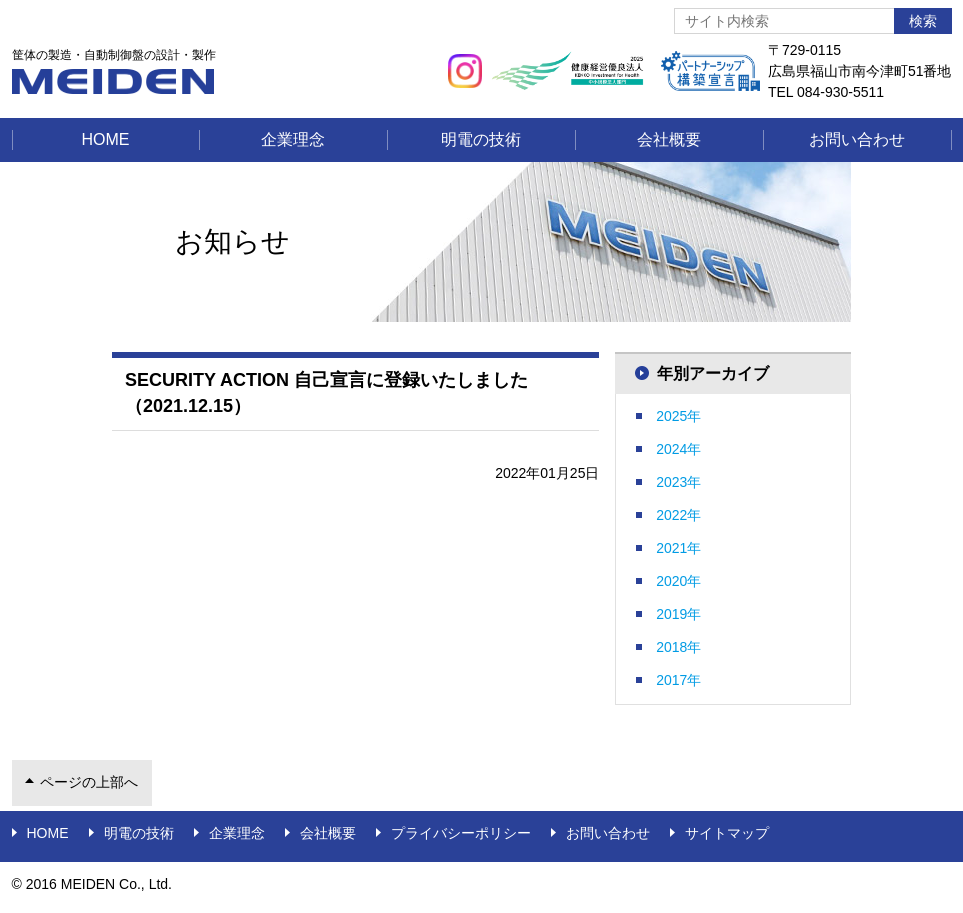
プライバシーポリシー (461, 833)
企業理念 (293, 139)
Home (106, 139)
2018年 (678, 647)
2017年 (678, 680)
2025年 (678, 416)
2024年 (678, 449)
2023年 (678, 482)
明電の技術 (481, 139)
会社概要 (669, 139)
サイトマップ (727, 833)
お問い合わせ (857, 139)
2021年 (678, 548)
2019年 (678, 614)
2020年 (678, 581)
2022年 (678, 515)
